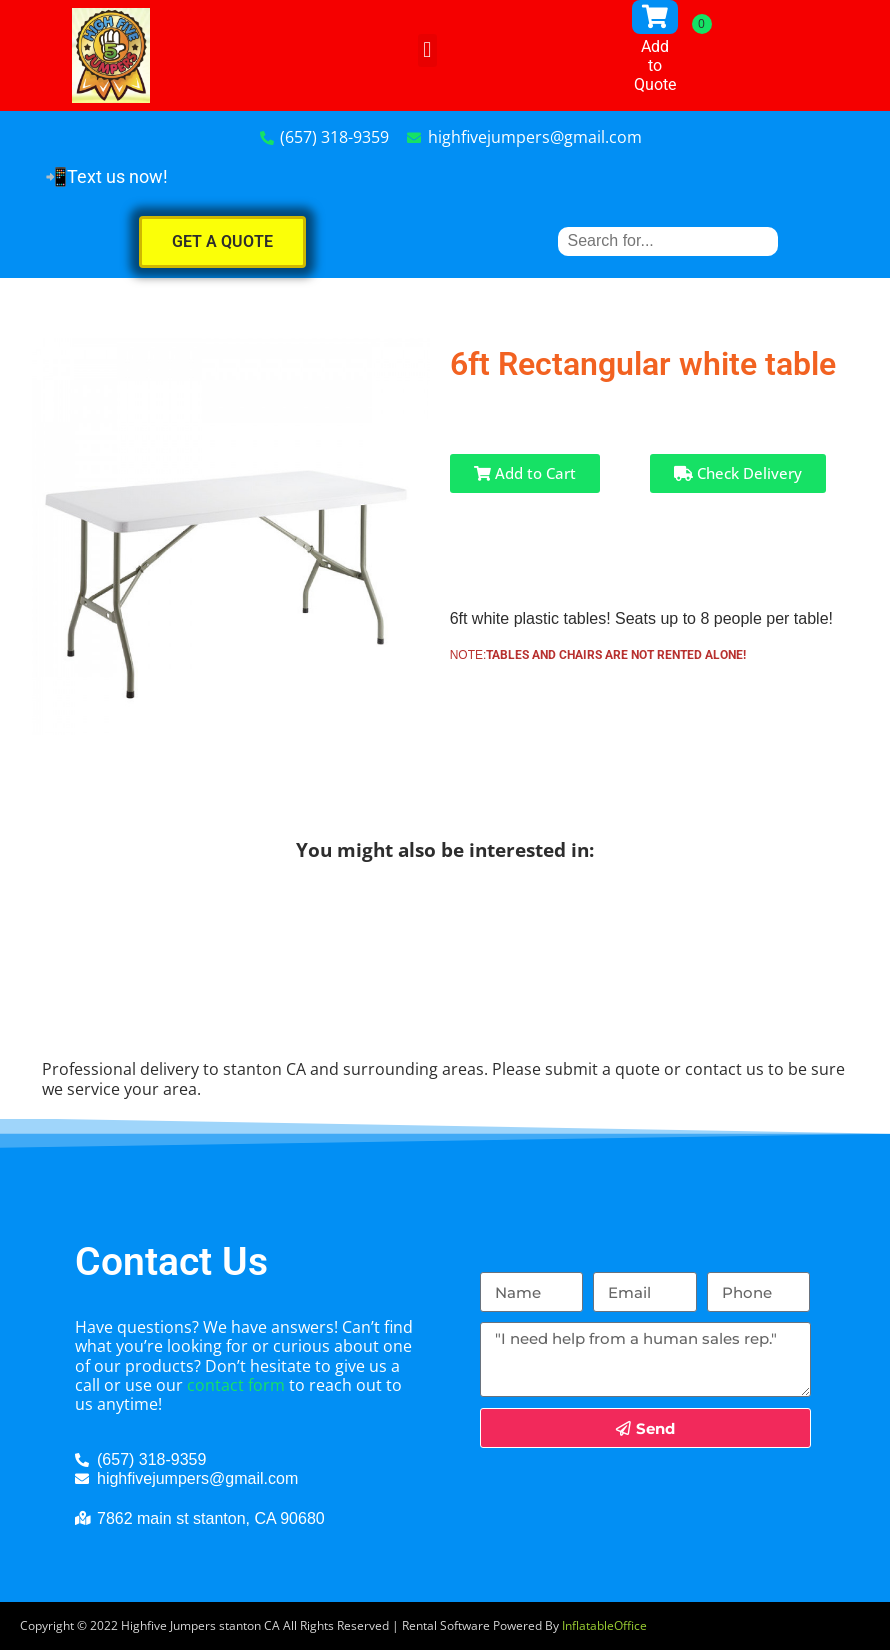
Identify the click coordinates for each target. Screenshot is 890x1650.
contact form (236, 1385)
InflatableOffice (604, 1625)
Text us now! (117, 176)
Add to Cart (525, 473)
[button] (427, 50)
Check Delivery (738, 473)
